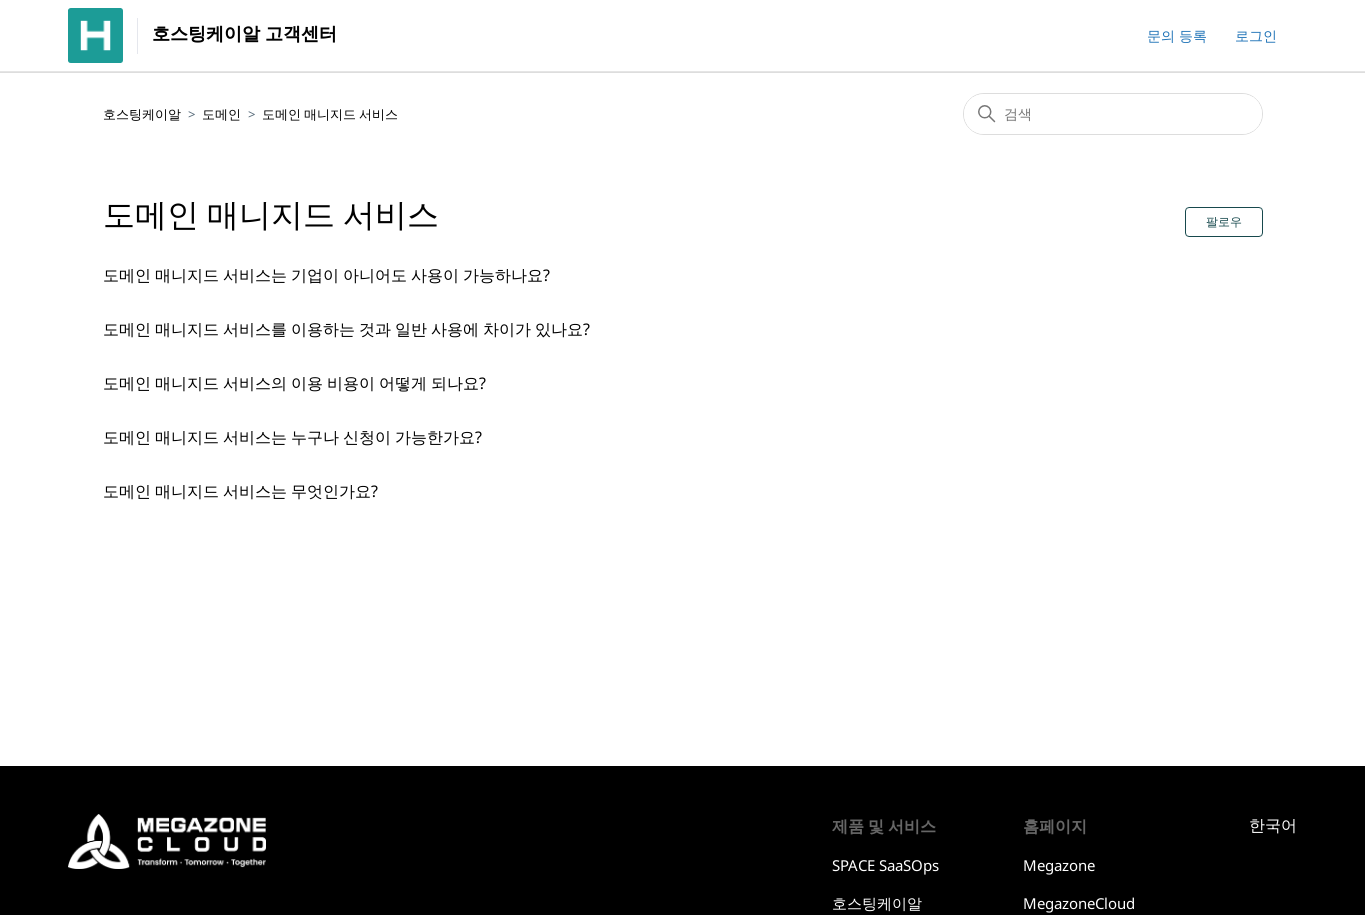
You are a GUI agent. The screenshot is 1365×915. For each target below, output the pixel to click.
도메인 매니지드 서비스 (330, 114)
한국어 (1273, 825)
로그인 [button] (1256, 35)
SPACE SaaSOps (885, 865)
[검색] (1113, 114)
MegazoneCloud (1079, 903)
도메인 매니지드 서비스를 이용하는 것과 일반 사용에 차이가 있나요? (346, 329)
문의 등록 (1177, 35)
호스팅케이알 (142, 114)
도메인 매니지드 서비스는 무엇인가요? (240, 491)
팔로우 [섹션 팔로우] (1224, 222)
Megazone (1059, 865)
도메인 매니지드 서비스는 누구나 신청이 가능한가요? (292, 437)
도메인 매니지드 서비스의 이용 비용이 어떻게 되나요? (294, 383)
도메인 (221, 114)
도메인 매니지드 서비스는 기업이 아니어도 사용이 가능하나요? (326, 275)
